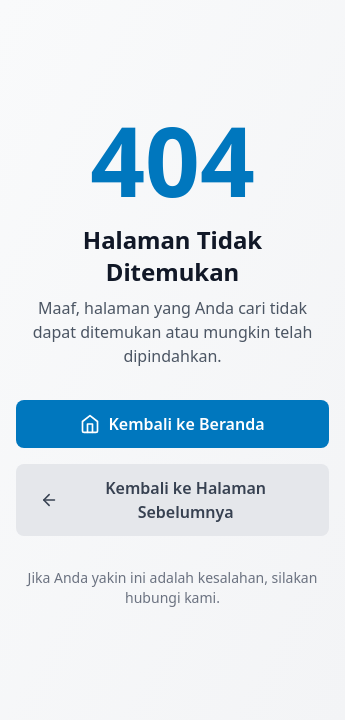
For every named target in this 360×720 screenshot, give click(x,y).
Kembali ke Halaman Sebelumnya (153, 500)
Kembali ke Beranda (172, 424)
